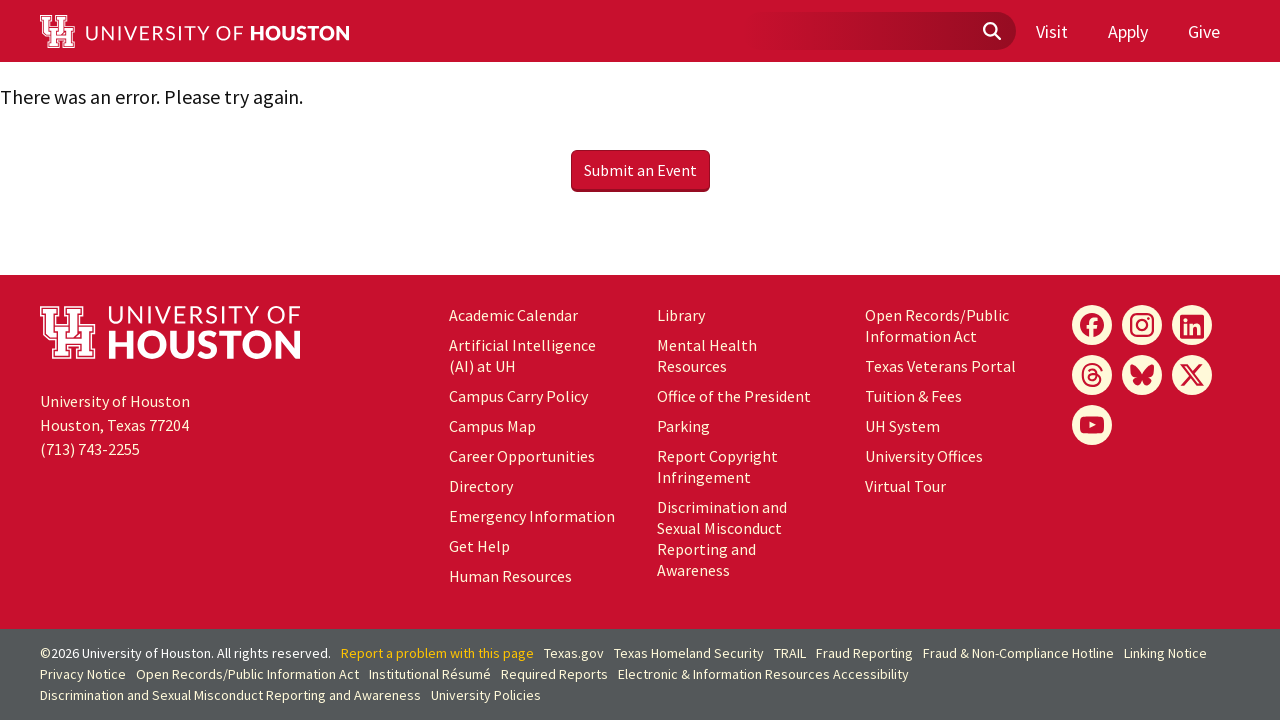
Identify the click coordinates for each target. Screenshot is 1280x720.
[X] (1192, 375)
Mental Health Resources (707, 355)
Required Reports (554, 674)
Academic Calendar (513, 315)
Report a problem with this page (437, 653)
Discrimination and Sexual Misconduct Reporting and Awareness (722, 538)
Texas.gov (574, 653)
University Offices (924, 456)
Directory (481, 486)
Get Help (479, 546)
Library (681, 315)
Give (1204, 31)
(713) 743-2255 (90, 449)
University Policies (486, 695)
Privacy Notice (83, 674)
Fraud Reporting (864, 653)
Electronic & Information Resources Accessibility (763, 674)
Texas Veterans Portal (940, 366)
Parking (683, 426)
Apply (1128, 31)
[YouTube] (1092, 425)
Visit (1052, 31)
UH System (902, 426)
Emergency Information (532, 516)
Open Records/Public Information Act (937, 325)
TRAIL (790, 653)
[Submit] (991, 32)
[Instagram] (1142, 325)
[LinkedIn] (1192, 325)
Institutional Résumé (430, 674)
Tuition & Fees (913, 396)
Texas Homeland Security (689, 653)
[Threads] (1092, 375)
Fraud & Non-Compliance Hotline (1018, 653)
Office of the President (734, 396)
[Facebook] (1092, 325)
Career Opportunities (522, 456)
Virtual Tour (905, 486)
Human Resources (510, 576)
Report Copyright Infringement (717, 466)
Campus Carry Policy (518, 396)
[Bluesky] (1142, 375)
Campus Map (492, 426)
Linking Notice (1165, 653)
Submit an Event (640, 170)
